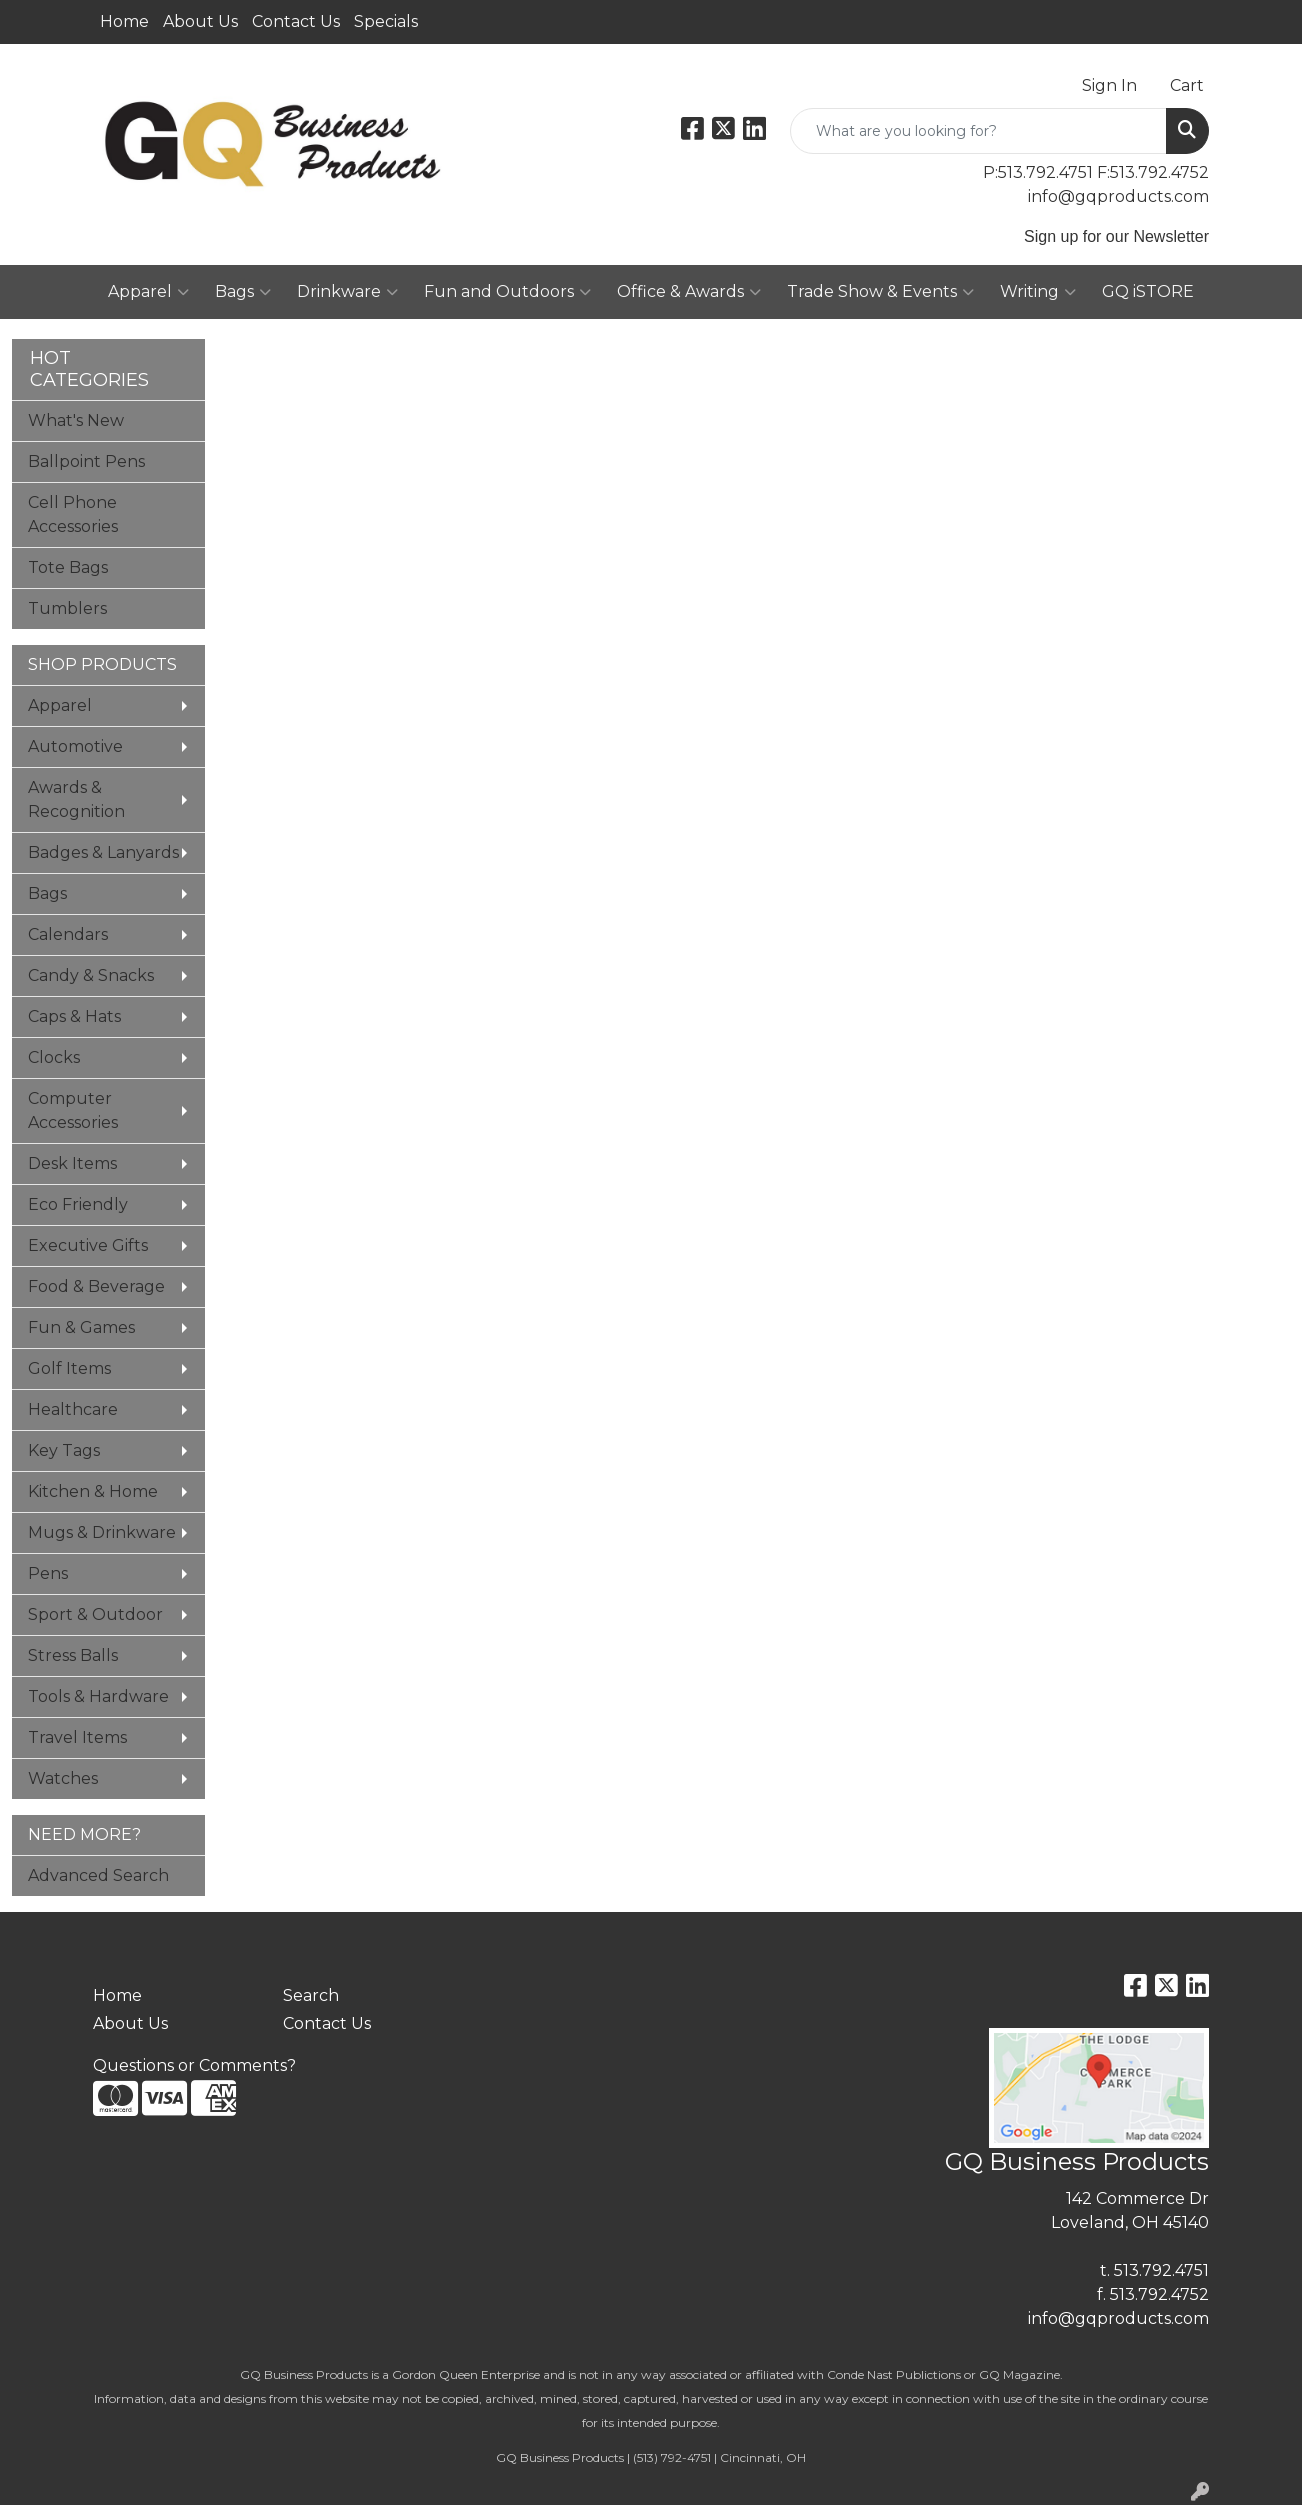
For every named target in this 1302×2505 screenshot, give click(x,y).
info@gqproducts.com (1118, 196)
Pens (48, 1573)
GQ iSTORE (1148, 291)
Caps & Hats (74, 1016)
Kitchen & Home (93, 1491)
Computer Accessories (73, 1110)
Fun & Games (81, 1327)
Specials (386, 21)
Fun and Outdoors (507, 292)
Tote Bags (68, 567)
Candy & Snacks (91, 975)
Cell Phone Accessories (73, 514)
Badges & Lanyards (103, 852)
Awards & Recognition (76, 799)
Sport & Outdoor (95, 1614)
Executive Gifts (88, 1245)
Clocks (54, 1057)
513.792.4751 (1161, 2270)
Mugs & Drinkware (102, 1532)
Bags (243, 292)
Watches (63, 1778)
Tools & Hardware (98, 1696)
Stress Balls (73, 1655)
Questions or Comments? (194, 2065)
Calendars (68, 934)
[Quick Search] (978, 131)
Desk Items (72, 1163)
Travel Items (77, 1737)
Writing (1038, 292)
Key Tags (64, 1450)
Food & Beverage (96, 1286)
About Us (200, 21)
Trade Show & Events (880, 292)
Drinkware (347, 292)
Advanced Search (98, 1875)
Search (311, 1995)
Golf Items (69, 1368)
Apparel (148, 292)
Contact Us (296, 21)
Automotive (75, 746)
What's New (76, 420)
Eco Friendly (78, 1204)
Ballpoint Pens (86, 461)
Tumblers (67, 608)
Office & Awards (689, 292)
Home (124, 21)
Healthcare (73, 1409)
